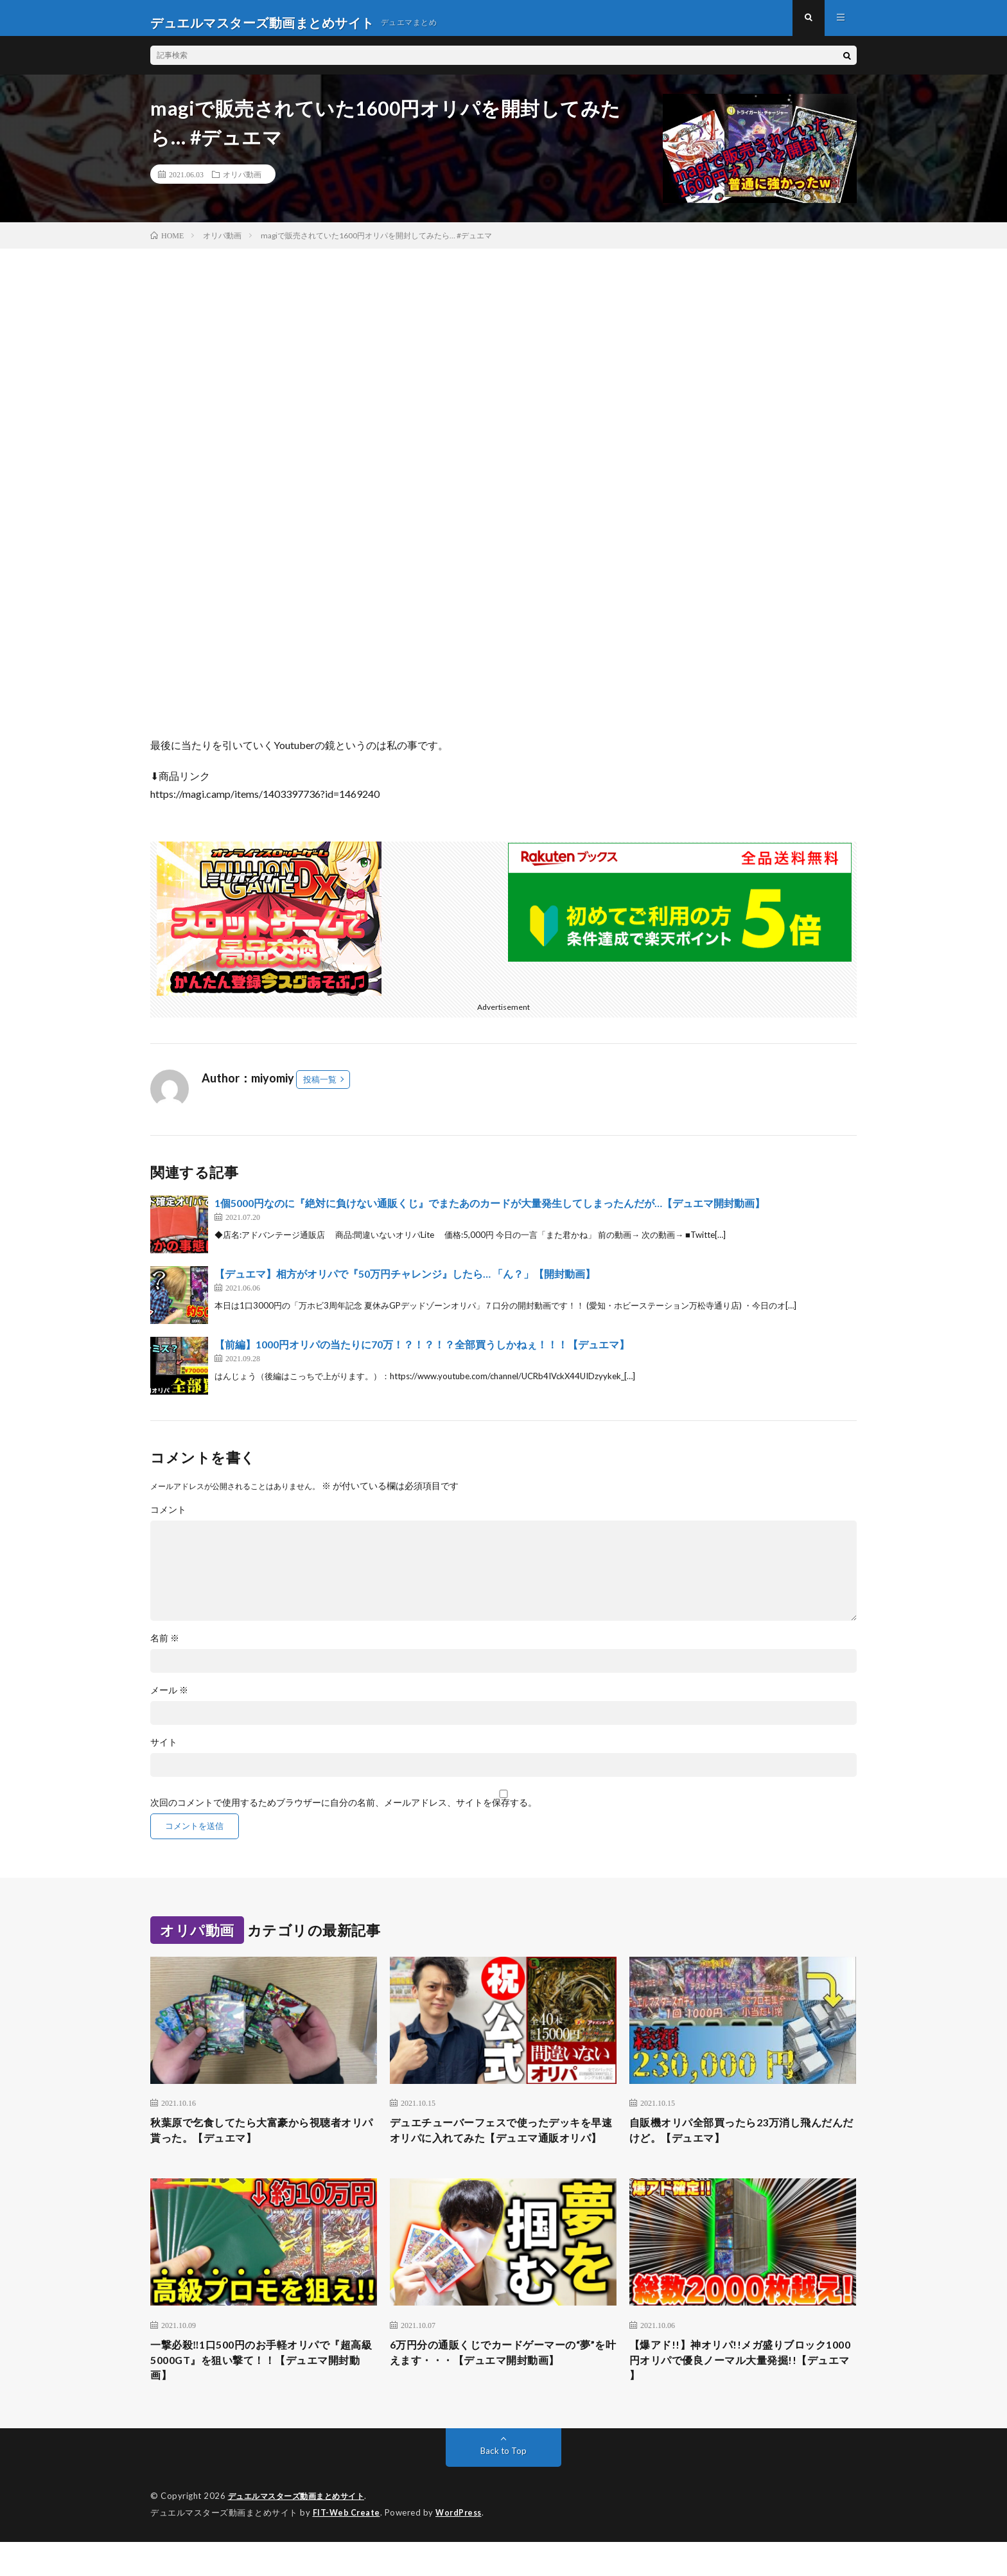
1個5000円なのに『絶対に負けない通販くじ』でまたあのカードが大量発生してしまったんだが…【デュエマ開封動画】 (490, 1212)
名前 (164, 1647)
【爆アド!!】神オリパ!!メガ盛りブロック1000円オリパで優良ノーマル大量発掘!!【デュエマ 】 (738, 2392)
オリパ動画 (242, 183)
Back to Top (504, 2485)
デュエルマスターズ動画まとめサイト (302, 2531)
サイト (163, 1751)
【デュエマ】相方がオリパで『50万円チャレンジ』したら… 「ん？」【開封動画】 (405, 1282)
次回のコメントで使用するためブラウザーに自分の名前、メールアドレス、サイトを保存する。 (343, 1811)
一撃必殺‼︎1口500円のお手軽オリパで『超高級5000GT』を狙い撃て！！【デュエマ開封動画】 (262, 2392)
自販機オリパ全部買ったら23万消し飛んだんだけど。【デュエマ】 (737, 2141)
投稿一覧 (320, 1088)
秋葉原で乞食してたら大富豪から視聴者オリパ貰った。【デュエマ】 (263, 2141)
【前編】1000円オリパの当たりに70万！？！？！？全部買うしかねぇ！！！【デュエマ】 (422, 1353)
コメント (168, 1518)
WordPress (462, 2547)
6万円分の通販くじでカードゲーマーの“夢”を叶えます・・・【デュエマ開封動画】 (502, 2392)
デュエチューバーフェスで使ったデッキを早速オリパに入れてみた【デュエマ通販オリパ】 (503, 2149)
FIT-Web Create (347, 2547)
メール (169, 1699)
